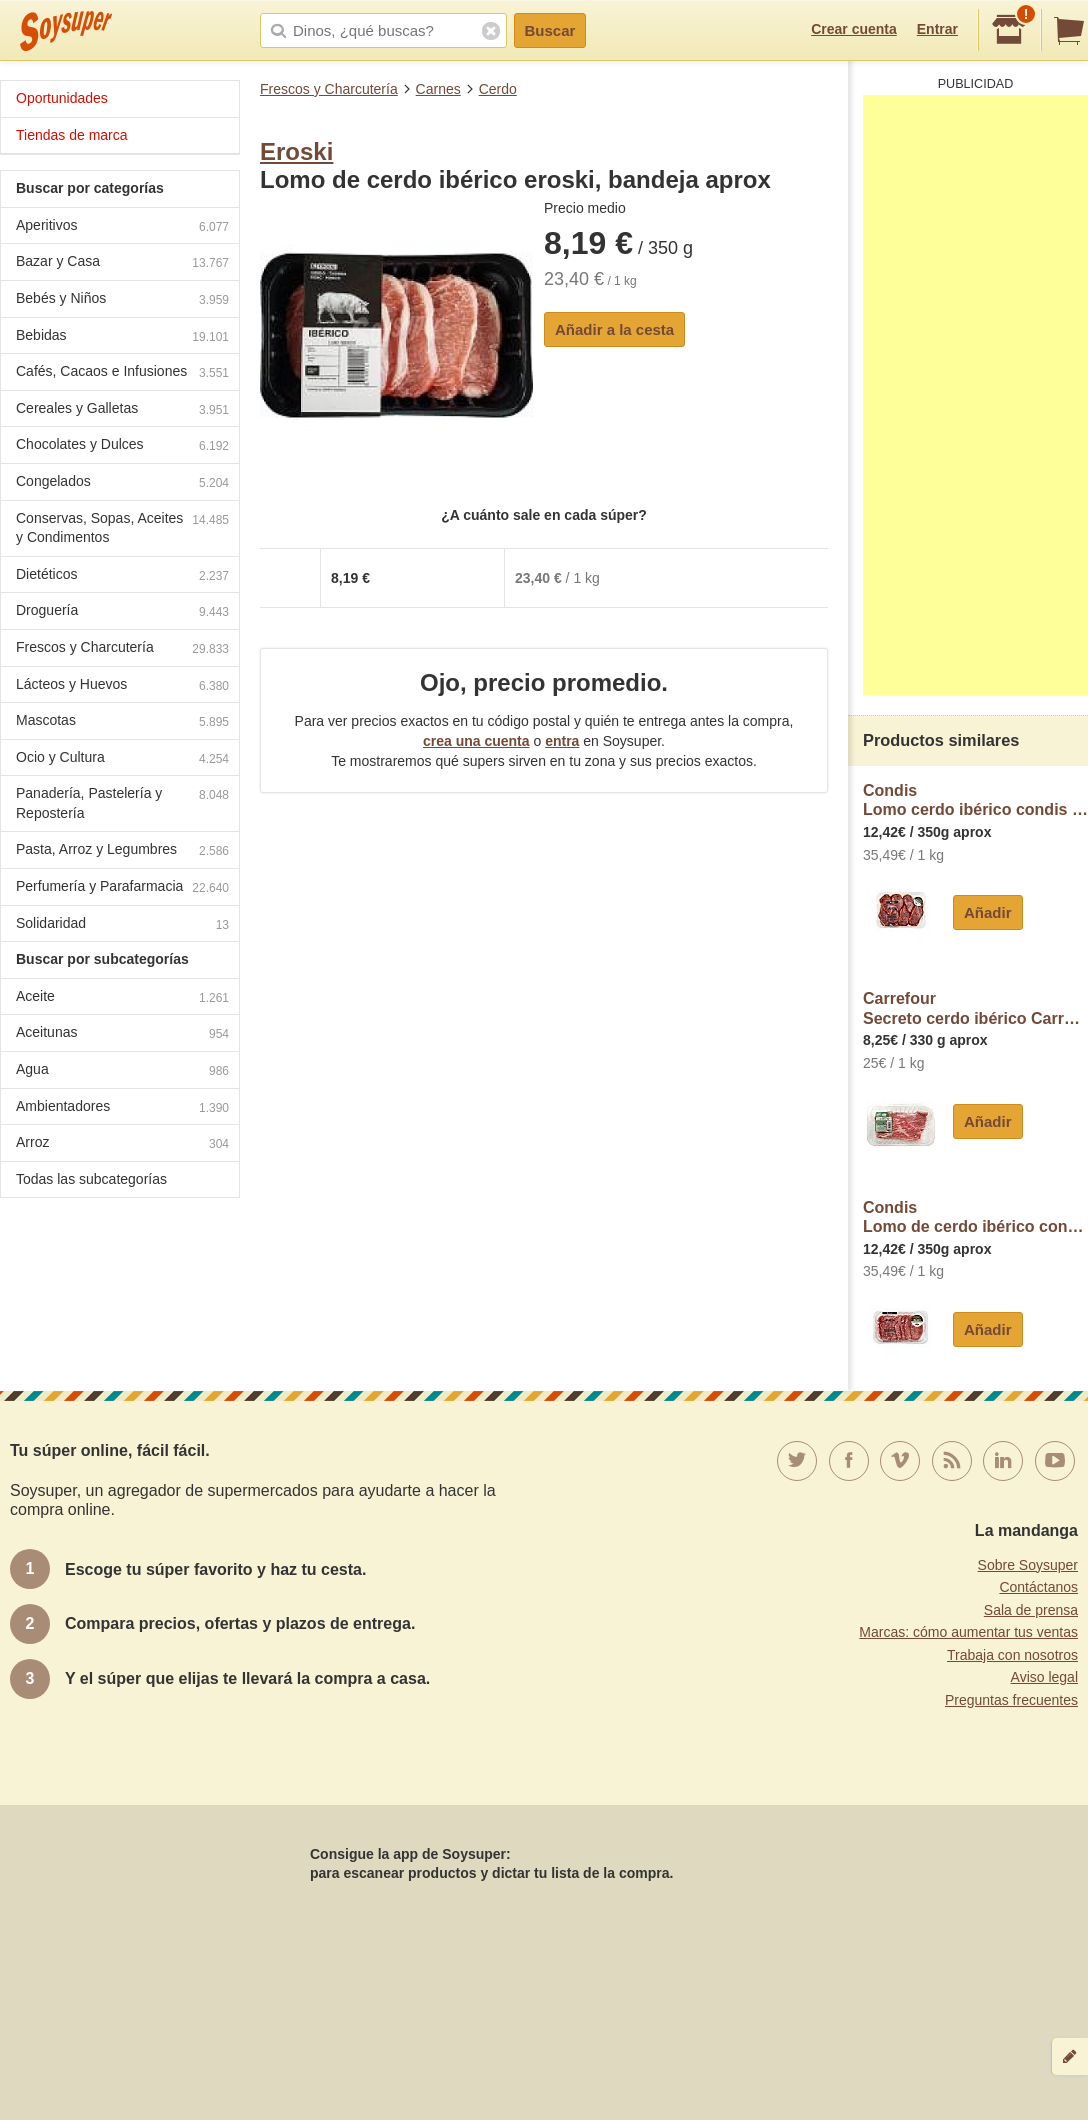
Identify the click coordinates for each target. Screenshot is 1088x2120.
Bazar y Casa (122, 263)
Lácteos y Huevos (122, 686)
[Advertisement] (975, 395)
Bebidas (122, 337)
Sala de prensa (1031, 1610)
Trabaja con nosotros (1012, 1655)
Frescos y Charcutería (329, 89)
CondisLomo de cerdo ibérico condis (975, 1217)
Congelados (122, 483)
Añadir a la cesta (614, 329)
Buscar (550, 30)
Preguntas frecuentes (1011, 1700)
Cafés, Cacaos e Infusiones (122, 373)
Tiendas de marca (72, 135)
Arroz (122, 1144)
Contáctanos (1038, 1587)
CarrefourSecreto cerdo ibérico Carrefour (975, 1008)
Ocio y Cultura (122, 759)
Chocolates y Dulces (122, 446)
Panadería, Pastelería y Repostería (122, 803)
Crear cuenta (854, 29)
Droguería (122, 612)
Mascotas (122, 722)
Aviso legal (1044, 1677)
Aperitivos (122, 227)
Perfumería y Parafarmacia (122, 888)
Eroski (296, 151)
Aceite (122, 998)
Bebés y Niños (122, 300)
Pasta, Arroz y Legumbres (122, 851)
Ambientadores (122, 1108)
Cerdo (498, 89)
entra (562, 741)
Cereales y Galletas (122, 410)
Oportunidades (62, 98)
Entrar (937, 29)
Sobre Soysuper (1028, 1565)
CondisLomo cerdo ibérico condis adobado (975, 800)
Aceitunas (122, 1034)
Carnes (438, 89)
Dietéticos (122, 576)
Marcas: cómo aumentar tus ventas (968, 1632)
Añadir (988, 912)
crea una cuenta (476, 741)
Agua (122, 1071)
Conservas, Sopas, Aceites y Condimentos (122, 528)
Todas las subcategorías (91, 1179)
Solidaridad (122, 925)
